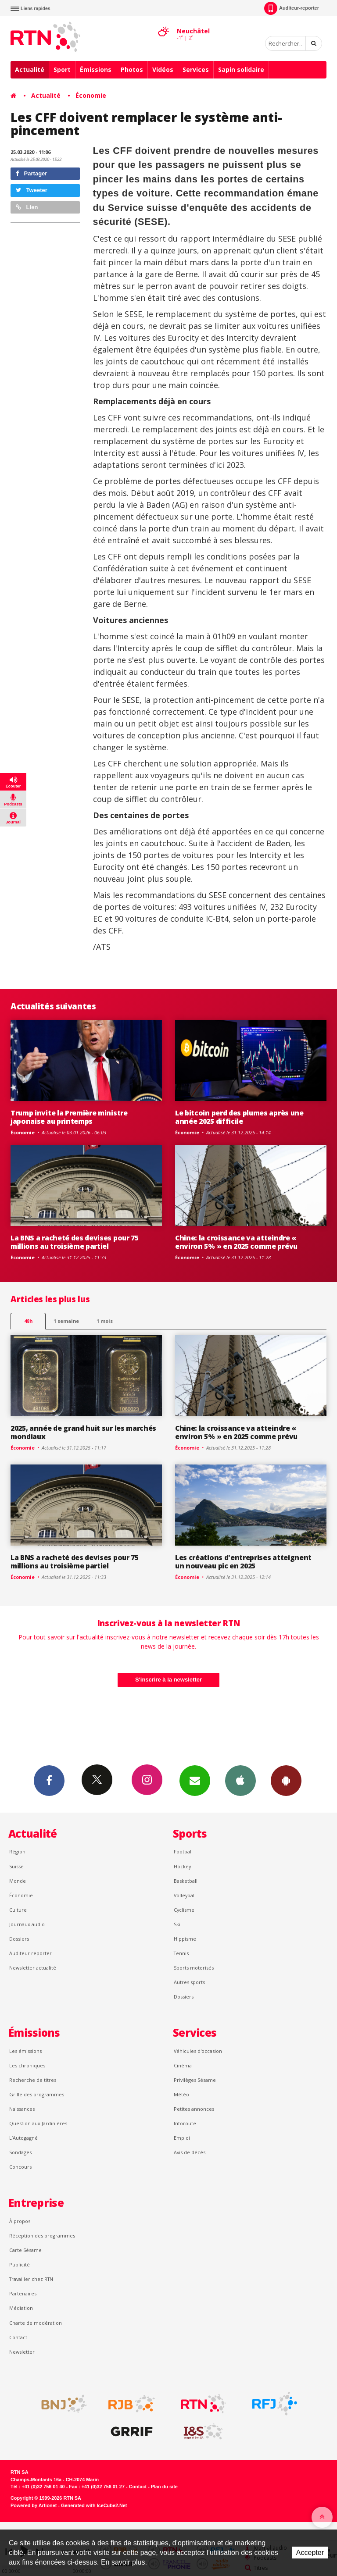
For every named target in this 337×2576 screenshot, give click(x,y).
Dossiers (19, 1939)
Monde (17, 1881)
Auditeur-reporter (291, 8)
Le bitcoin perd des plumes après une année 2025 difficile (239, 1117)
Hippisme (185, 1939)
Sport (62, 69)
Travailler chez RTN (31, 2279)
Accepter (310, 2552)
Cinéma (183, 2065)
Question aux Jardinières (38, 2123)
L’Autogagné (23, 2138)
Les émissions (25, 2051)
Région (17, 1851)
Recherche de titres (32, 2080)
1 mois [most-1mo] (105, 1321)
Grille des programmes (36, 2094)
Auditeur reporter (30, 1953)
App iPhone (240, 1780)
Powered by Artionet (34, 2505)
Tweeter (31, 190)
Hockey (182, 1866)
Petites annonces (194, 2109)
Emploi (182, 2138)
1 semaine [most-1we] (66, 1321)
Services (196, 69)
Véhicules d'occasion (198, 2051)
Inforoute (185, 2123)
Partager (31, 173)
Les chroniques (27, 2065)
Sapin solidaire (241, 69)
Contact (18, 2337)
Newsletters (194, 1780)
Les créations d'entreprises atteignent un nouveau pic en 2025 (243, 1562)
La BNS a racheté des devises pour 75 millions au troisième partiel (75, 1242)
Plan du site (164, 2486)
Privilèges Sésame (195, 2080)
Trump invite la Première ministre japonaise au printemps (69, 1117)
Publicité (19, 2264)
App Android (286, 1780)
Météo (181, 2094)
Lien (27, 207)
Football (183, 1851)
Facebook (49, 1780)
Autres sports (189, 1982)
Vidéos (162, 69)
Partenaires (22, 2293)
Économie (90, 95)
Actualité (29, 69)
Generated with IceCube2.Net (94, 2505)
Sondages (20, 2152)
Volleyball (185, 1895)
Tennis (181, 1953)
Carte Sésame (25, 2250)
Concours (20, 2167)
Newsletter (22, 2352)
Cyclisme (184, 1910)
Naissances (22, 2109)
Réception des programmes (42, 2235)
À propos (19, 2221)
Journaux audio (27, 1924)
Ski (177, 1924)
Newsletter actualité (32, 1967)
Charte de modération (35, 2323)
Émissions (95, 69)
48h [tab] (28, 1321)
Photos (132, 69)
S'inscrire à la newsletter (168, 1679)
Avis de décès (189, 2152)
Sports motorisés (194, 1967)
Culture (18, 1910)
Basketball (185, 1881)
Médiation (21, 2308)
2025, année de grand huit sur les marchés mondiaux (83, 1432)
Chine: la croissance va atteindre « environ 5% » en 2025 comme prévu (236, 1242)
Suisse (16, 1866)
